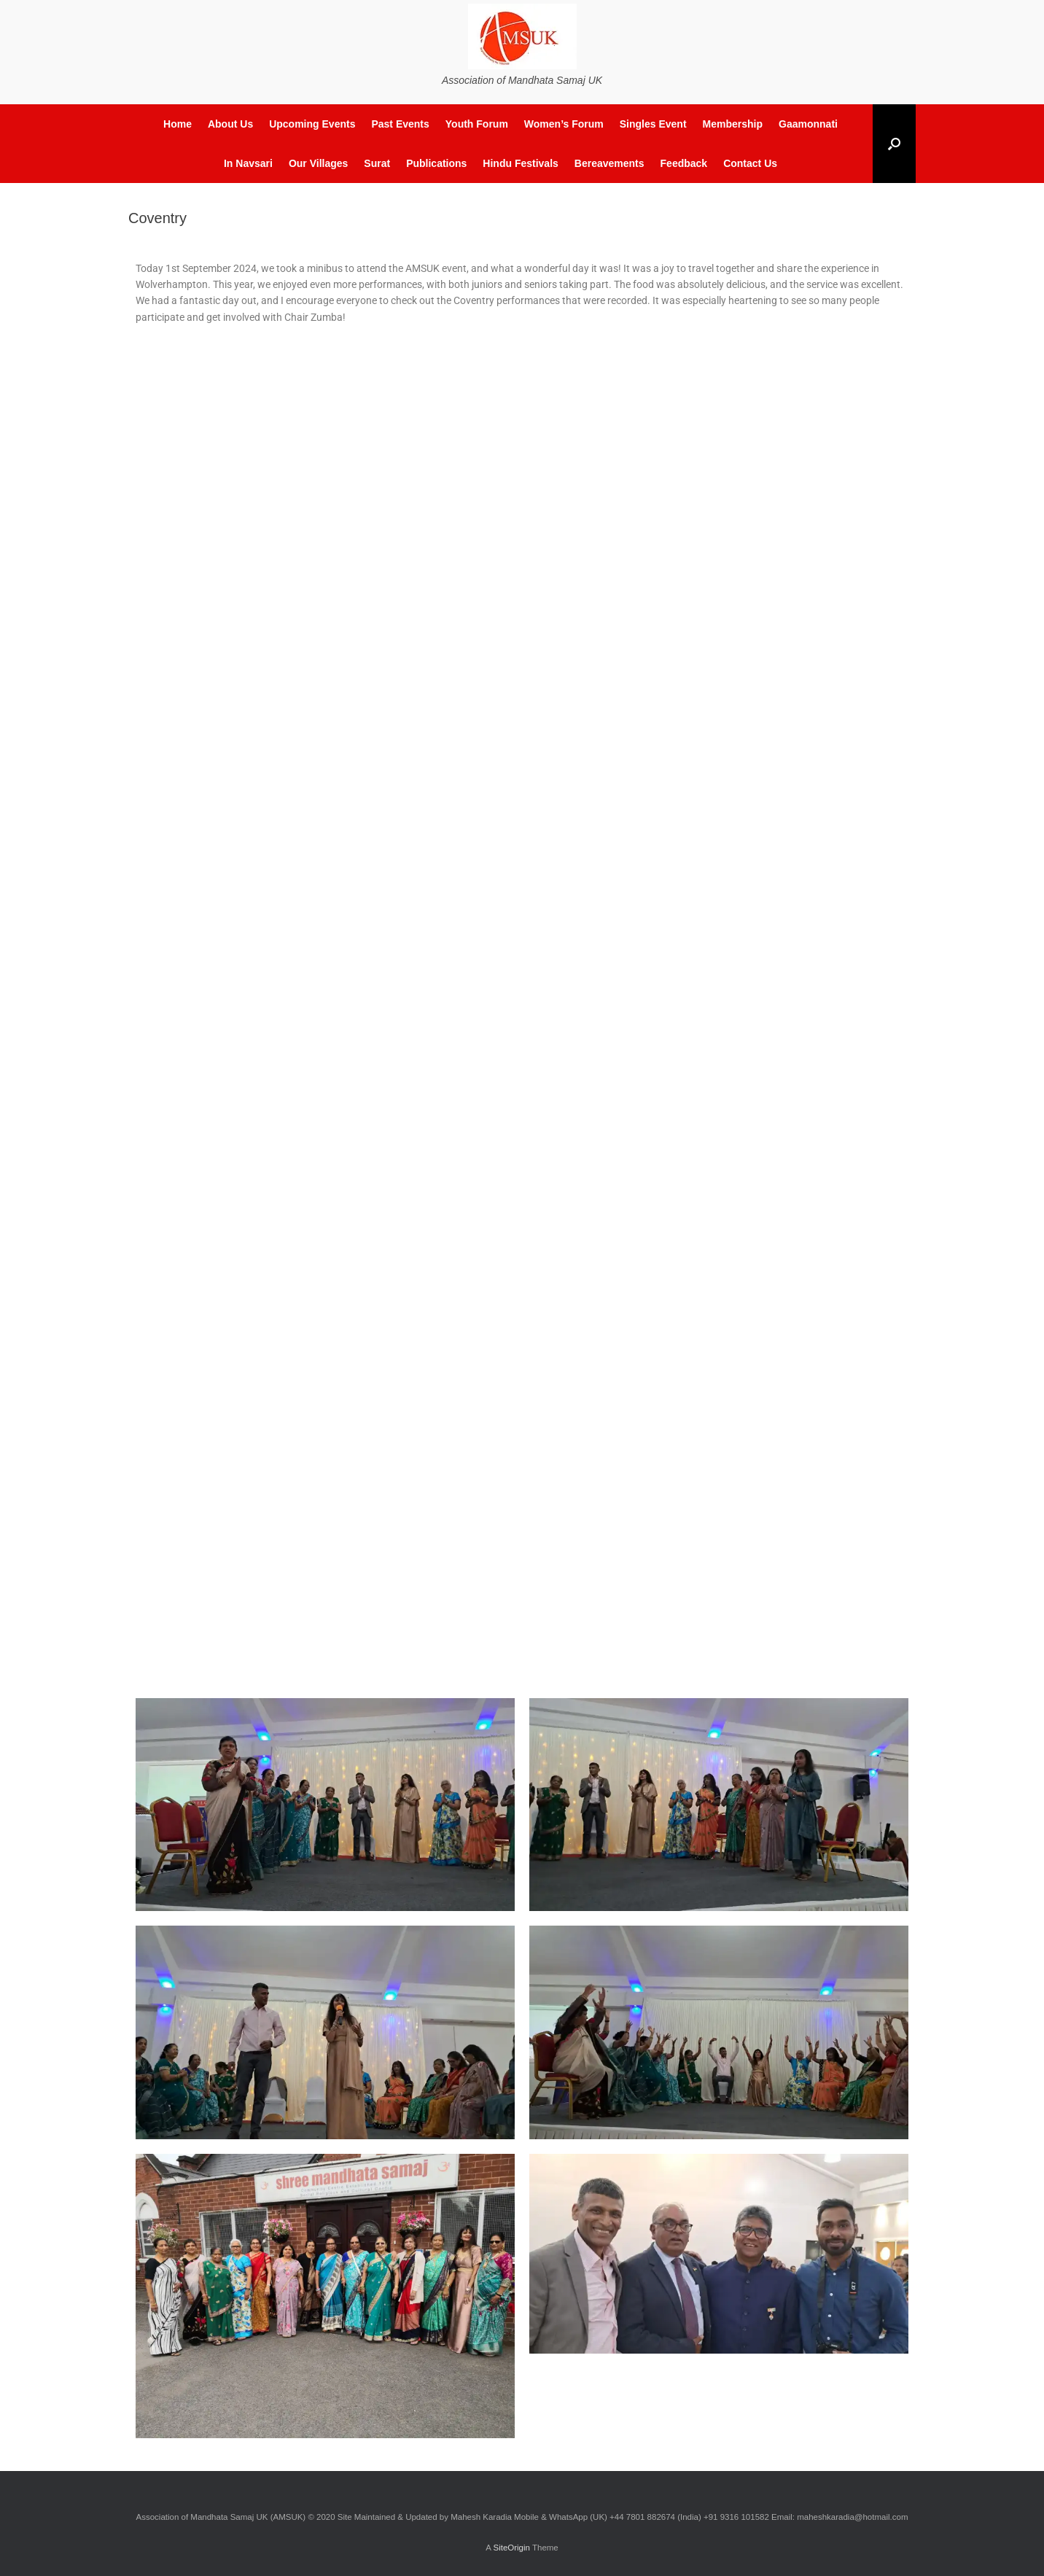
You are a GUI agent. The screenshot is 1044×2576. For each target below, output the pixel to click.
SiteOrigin (511, 2547)
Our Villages (318, 163)
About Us (230, 124)
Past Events (400, 124)
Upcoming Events (312, 124)
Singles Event (653, 124)
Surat (377, 163)
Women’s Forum (564, 124)
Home (177, 124)
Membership (733, 124)
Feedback (684, 163)
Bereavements (609, 163)
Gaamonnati (808, 124)
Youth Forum (476, 124)
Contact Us (750, 163)
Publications (436, 163)
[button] (894, 143)
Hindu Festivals (520, 163)
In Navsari (248, 163)
